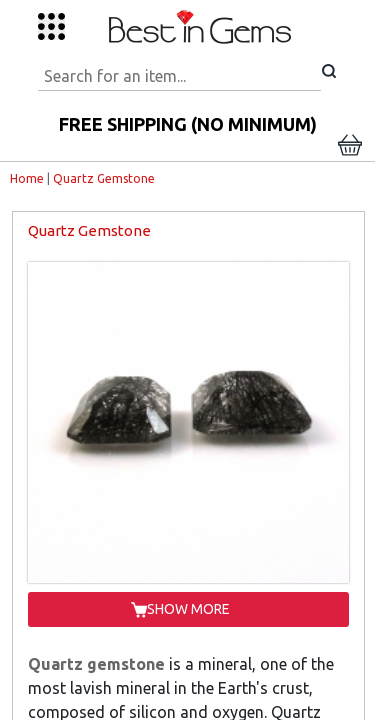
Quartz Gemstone (104, 178)
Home (27, 178)
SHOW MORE (188, 609)
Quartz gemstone (96, 664)
